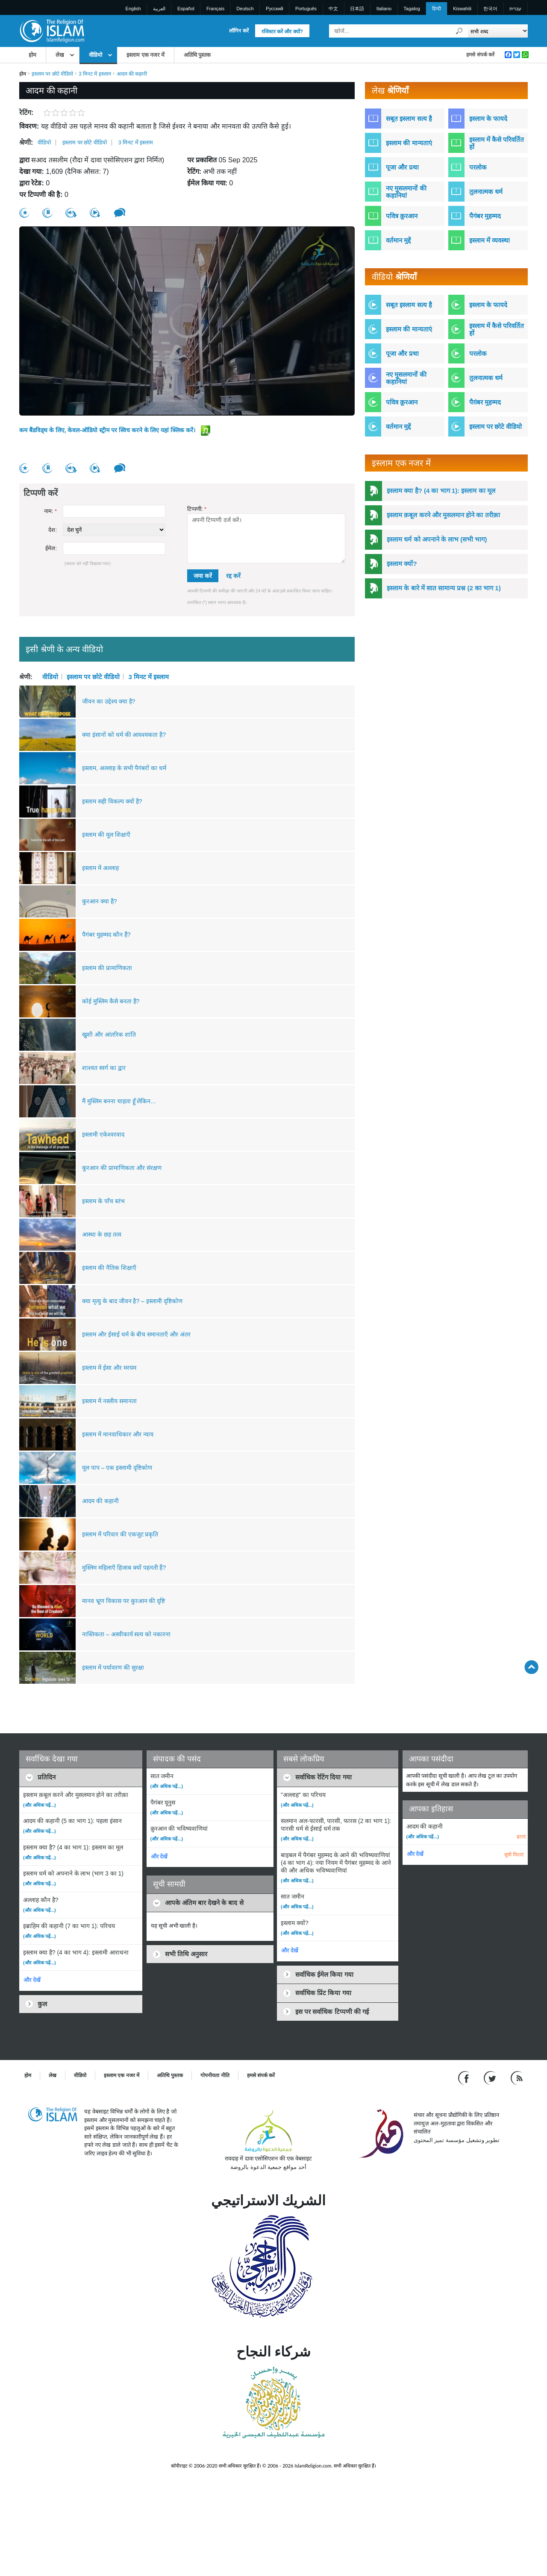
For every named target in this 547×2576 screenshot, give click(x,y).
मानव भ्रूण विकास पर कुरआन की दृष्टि (123, 1600)
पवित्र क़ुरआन (402, 216)
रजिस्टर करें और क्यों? (282, 32)
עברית (515, 8)
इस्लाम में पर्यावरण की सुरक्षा (113, 1667)
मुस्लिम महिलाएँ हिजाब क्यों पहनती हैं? (124, 1567)
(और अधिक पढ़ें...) (39, 1805)
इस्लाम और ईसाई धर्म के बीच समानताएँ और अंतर (136, 1334)
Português (306, 8)
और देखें (32, 1980)
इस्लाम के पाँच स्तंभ (103, 1201)
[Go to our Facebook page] (464, 2078)
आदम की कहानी (100, 1501)
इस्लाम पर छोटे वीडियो (52, 74)
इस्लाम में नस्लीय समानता (109, 1401)
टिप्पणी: (196, 509)
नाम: (50, 511)
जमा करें (203, 575)
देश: (52, 530)
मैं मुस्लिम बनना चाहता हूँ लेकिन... (119, 1101)
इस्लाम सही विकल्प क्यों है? (112, 801)
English (133, 8)
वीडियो (95, 55)
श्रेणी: (26, 142)
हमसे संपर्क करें (480, 55)
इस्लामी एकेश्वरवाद (103, 1134)
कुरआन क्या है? (99, 901)
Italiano (383, 8)
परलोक (478, 167)
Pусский (274, 8)
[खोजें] (459, 31)
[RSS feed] (517, 2078)
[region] (187, 321)
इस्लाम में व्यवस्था (489, 240)
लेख (60, 55)
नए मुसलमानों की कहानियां (406, 192)
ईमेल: (51, 548)
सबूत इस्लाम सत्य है (409, 118)
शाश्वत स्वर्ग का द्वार (104, 1067)
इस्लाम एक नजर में (145, 55)
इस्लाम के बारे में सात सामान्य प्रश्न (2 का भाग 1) (443, 588)
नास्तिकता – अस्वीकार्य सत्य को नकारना (126, 1634)
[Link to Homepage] (51, 30)
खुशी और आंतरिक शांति (109, 1034)
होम (32, 55)
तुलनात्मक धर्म (486, 191)
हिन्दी (436, 8)
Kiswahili (462, 8)
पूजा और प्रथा (402, 167)
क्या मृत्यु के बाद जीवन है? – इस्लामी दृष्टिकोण (132, 1301)
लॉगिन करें (238, 31)
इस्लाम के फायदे (488, 118)
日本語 (357, 8)
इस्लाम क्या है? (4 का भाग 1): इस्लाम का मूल (441, 490)
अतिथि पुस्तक (197, 55)
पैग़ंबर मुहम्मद (485, 402)
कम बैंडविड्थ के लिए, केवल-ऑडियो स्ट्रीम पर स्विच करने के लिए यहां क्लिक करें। (115, 430)
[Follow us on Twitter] (491, 2078)
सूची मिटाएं (513, 1854)
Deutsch (244, 8)
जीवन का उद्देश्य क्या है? (108, 701)
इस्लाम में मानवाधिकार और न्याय (117, 1434)
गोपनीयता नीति (214, 2075)
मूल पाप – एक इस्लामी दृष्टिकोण (117, 1467)
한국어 (490, 8)
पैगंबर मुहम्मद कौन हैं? (106, 934)
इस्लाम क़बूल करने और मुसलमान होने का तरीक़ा (443, 515)
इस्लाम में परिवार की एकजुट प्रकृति (120, 1534)
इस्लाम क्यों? (402, 563)
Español (185, 8)
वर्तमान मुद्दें (398, 240)
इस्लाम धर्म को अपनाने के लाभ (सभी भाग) (437, 539)
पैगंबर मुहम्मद (485, 216)
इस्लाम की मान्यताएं (409, 143)
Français (215, 8)
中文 (333, 8)
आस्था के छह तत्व (101, 1234)
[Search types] (497, 31)
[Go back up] (531, 1667)
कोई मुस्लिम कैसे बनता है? (110, 1001)
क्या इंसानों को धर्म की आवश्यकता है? (124, 734)
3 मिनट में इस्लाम (95, 74)
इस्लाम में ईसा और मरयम (109, 1367)
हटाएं (521, 1836)
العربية (159, 8)
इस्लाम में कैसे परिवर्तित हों (496, 143)
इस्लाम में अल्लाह (100, 868)
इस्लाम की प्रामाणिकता (107, 967)
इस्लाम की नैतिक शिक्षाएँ (109, 1267)
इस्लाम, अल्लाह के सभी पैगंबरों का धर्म (124, 768)
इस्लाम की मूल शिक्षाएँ (106, 834)
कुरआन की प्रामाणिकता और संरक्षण (122, 1167)
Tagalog (411, 8)
